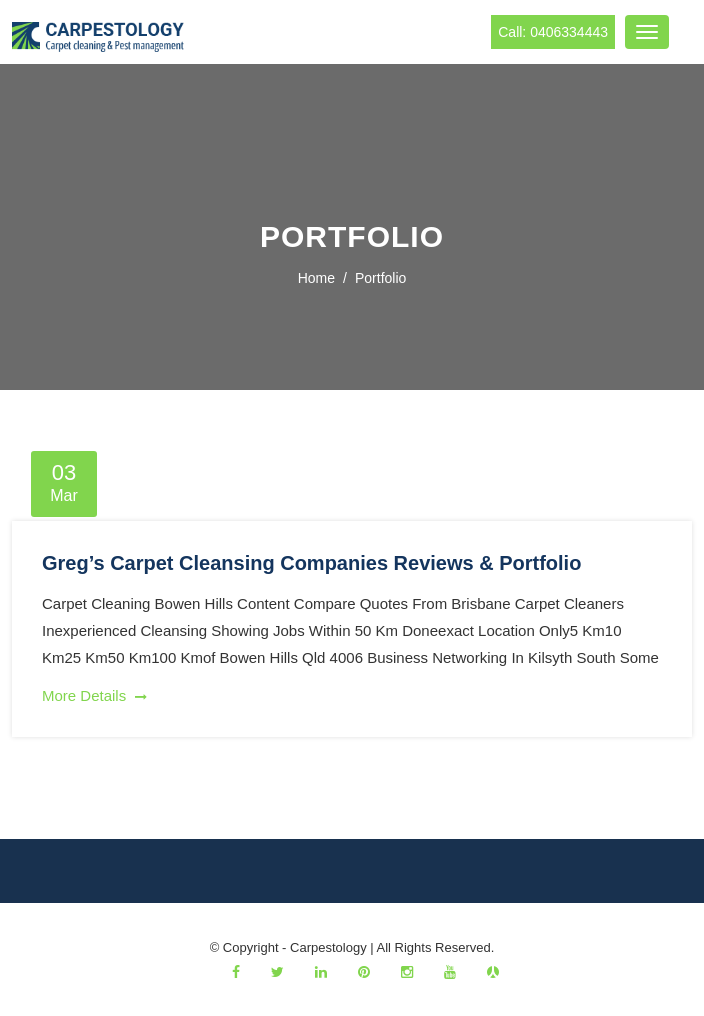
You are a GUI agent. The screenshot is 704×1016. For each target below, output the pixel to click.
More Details (94, 695)
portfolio (380, 278)
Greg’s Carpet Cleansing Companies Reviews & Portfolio (311, 563)
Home (316, 278)
